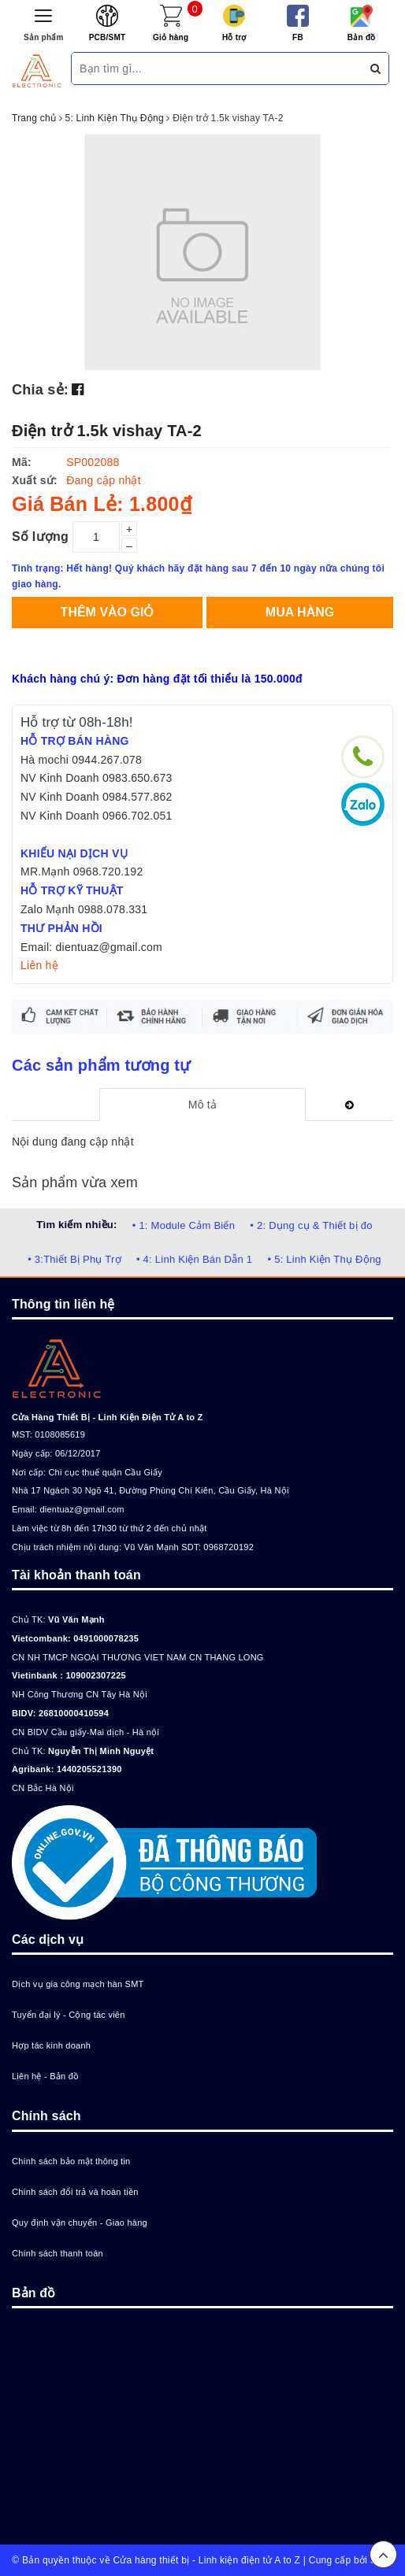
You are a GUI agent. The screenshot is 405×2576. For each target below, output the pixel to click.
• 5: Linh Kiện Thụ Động (324, 1259)
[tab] (202, 1104)
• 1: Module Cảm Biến (183, 1225)
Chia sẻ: (40, 390)
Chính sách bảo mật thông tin (71, 2161)
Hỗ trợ (234, 37)
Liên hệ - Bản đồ (45, 2076)
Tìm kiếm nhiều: (76, 1225)
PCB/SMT (107, 37)
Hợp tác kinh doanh (51, 2045)
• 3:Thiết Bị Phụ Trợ (74, 1259)
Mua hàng (300, 612)
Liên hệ (39, 965)
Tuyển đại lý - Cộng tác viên (68, 2014)
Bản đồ (361, 37)
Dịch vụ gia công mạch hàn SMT (78, 1984)
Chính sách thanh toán (57, 2253)
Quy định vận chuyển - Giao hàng (79, 2222)
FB (297, 37)
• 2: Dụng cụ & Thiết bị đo (311, 1225)
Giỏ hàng (170, 37)
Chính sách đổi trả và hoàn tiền (75, 2192)
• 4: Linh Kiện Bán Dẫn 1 (194, 1259)
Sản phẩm (44, 37)
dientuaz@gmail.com (81, 1509)
